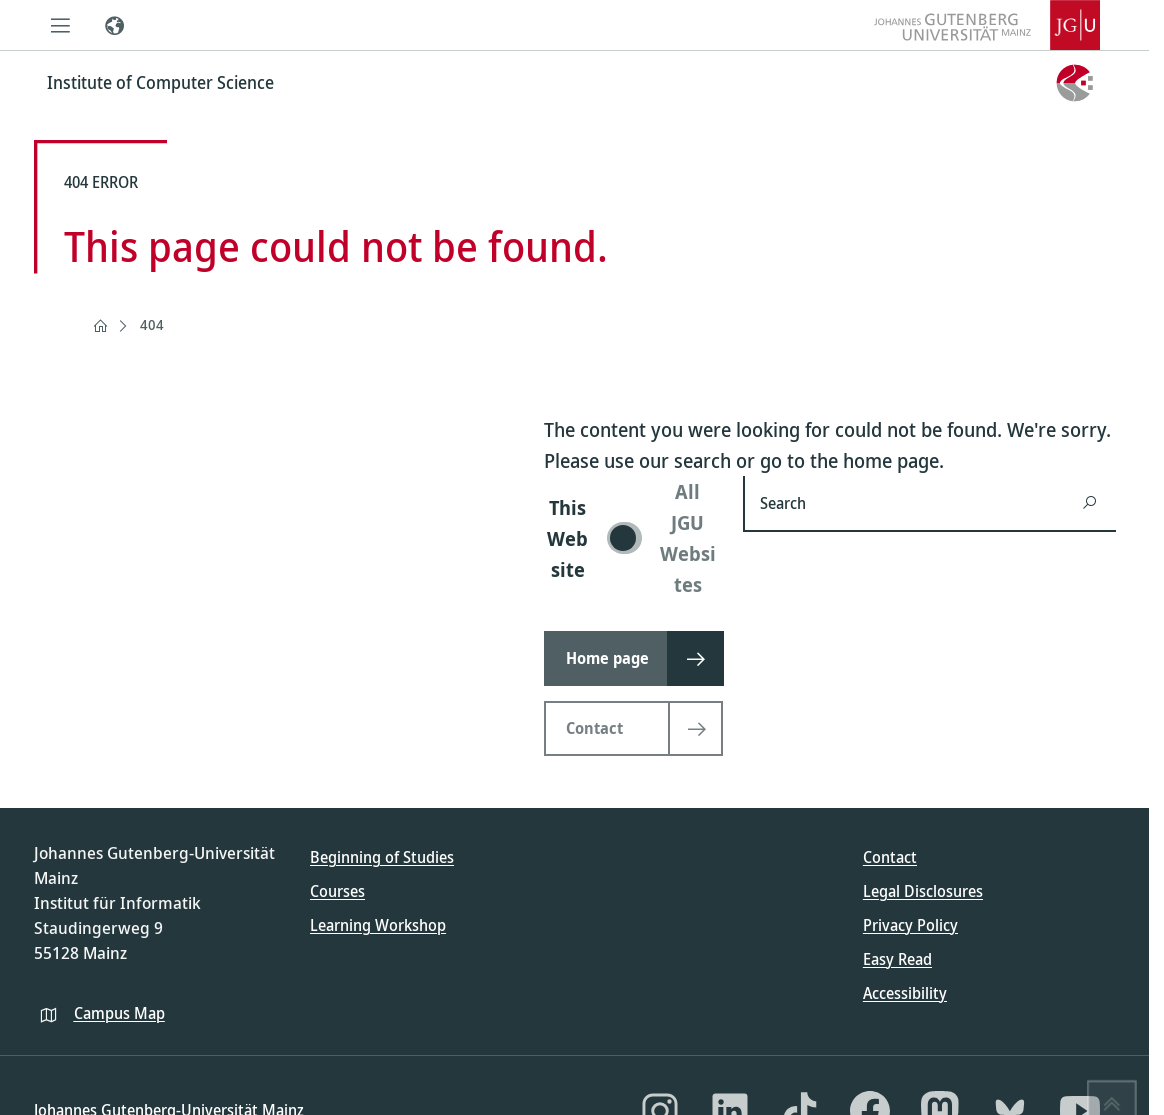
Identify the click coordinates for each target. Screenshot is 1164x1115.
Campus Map (119, 1013)
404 (152, 324)
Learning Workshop (378, 925)
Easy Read (897, 959)
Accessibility (905, 993)
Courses (337, 891)
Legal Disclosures (923, 891)
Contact (890, 857)
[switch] (631, 538)
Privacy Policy (910, 925)
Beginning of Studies (382, 857)
